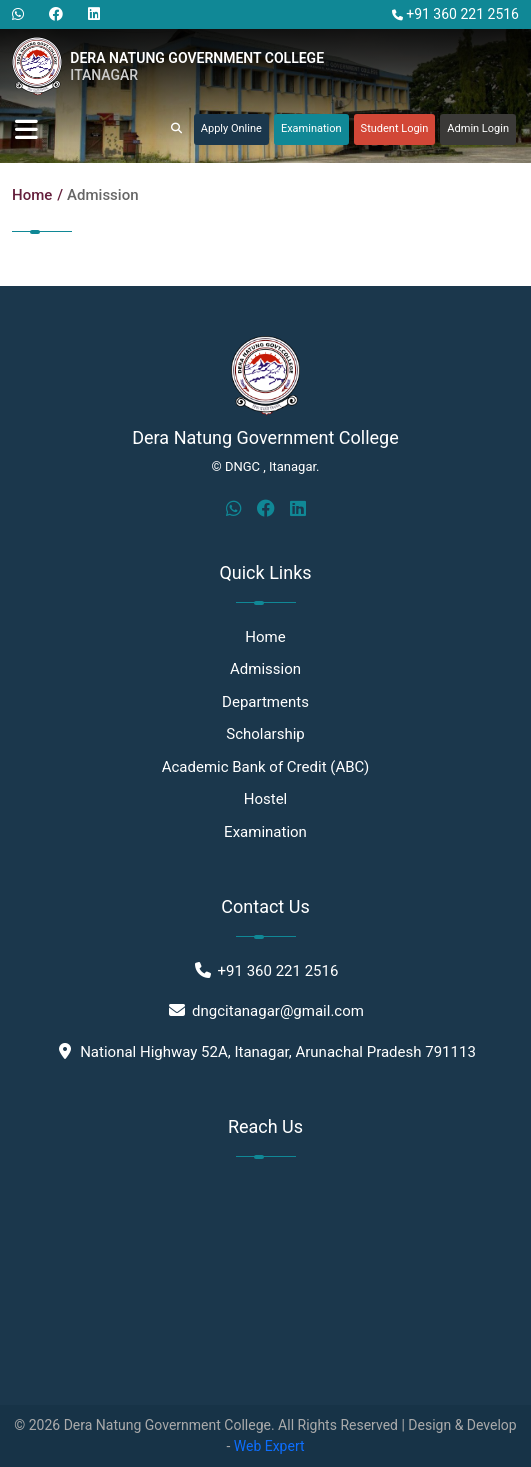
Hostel (266, 799)
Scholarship (265, 734)
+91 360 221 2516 (455, 14)
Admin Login (478, 128)
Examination (311, 128)
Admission (102, 195)
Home (32, 195)
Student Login (395, 128)
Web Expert (269, 1446)
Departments (265, 702)
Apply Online (231, 128)
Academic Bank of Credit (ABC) (266, 767)
